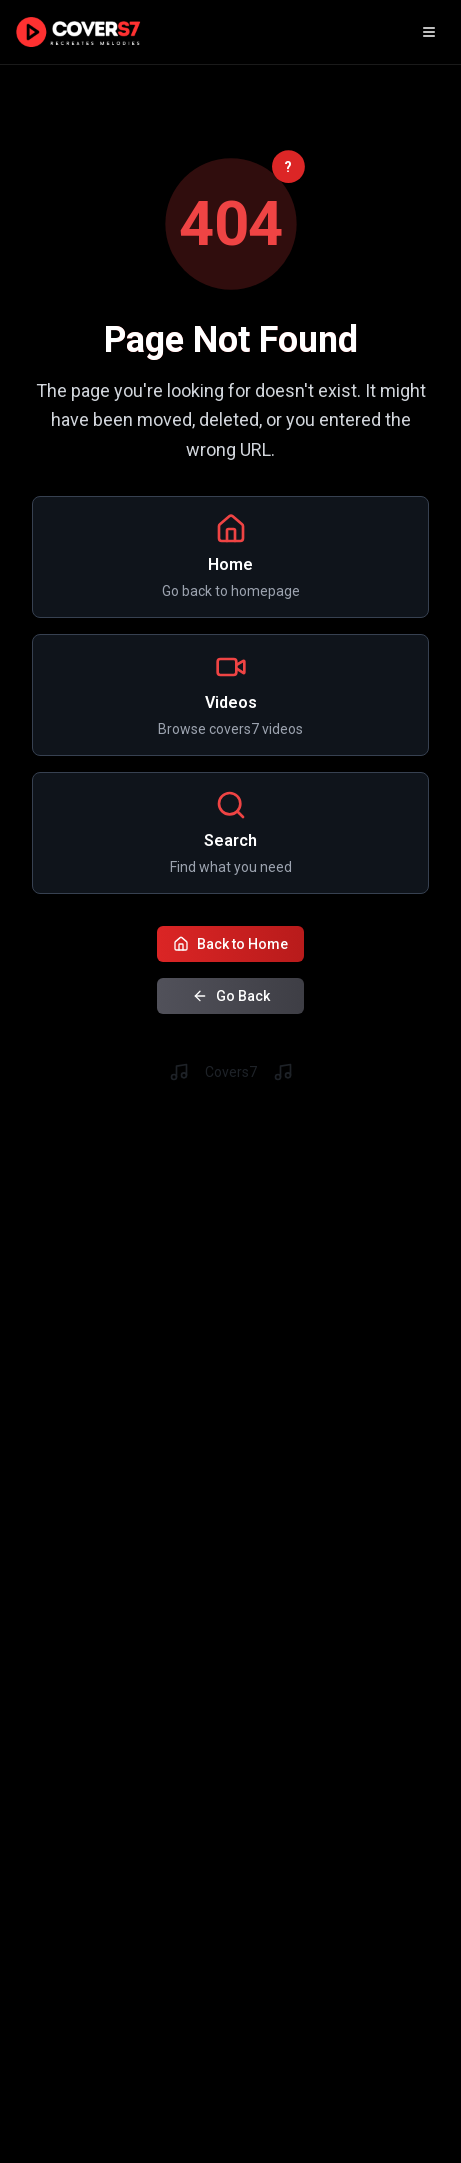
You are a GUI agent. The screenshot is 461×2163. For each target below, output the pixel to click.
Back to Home (230, 942)
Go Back (231, 994)
